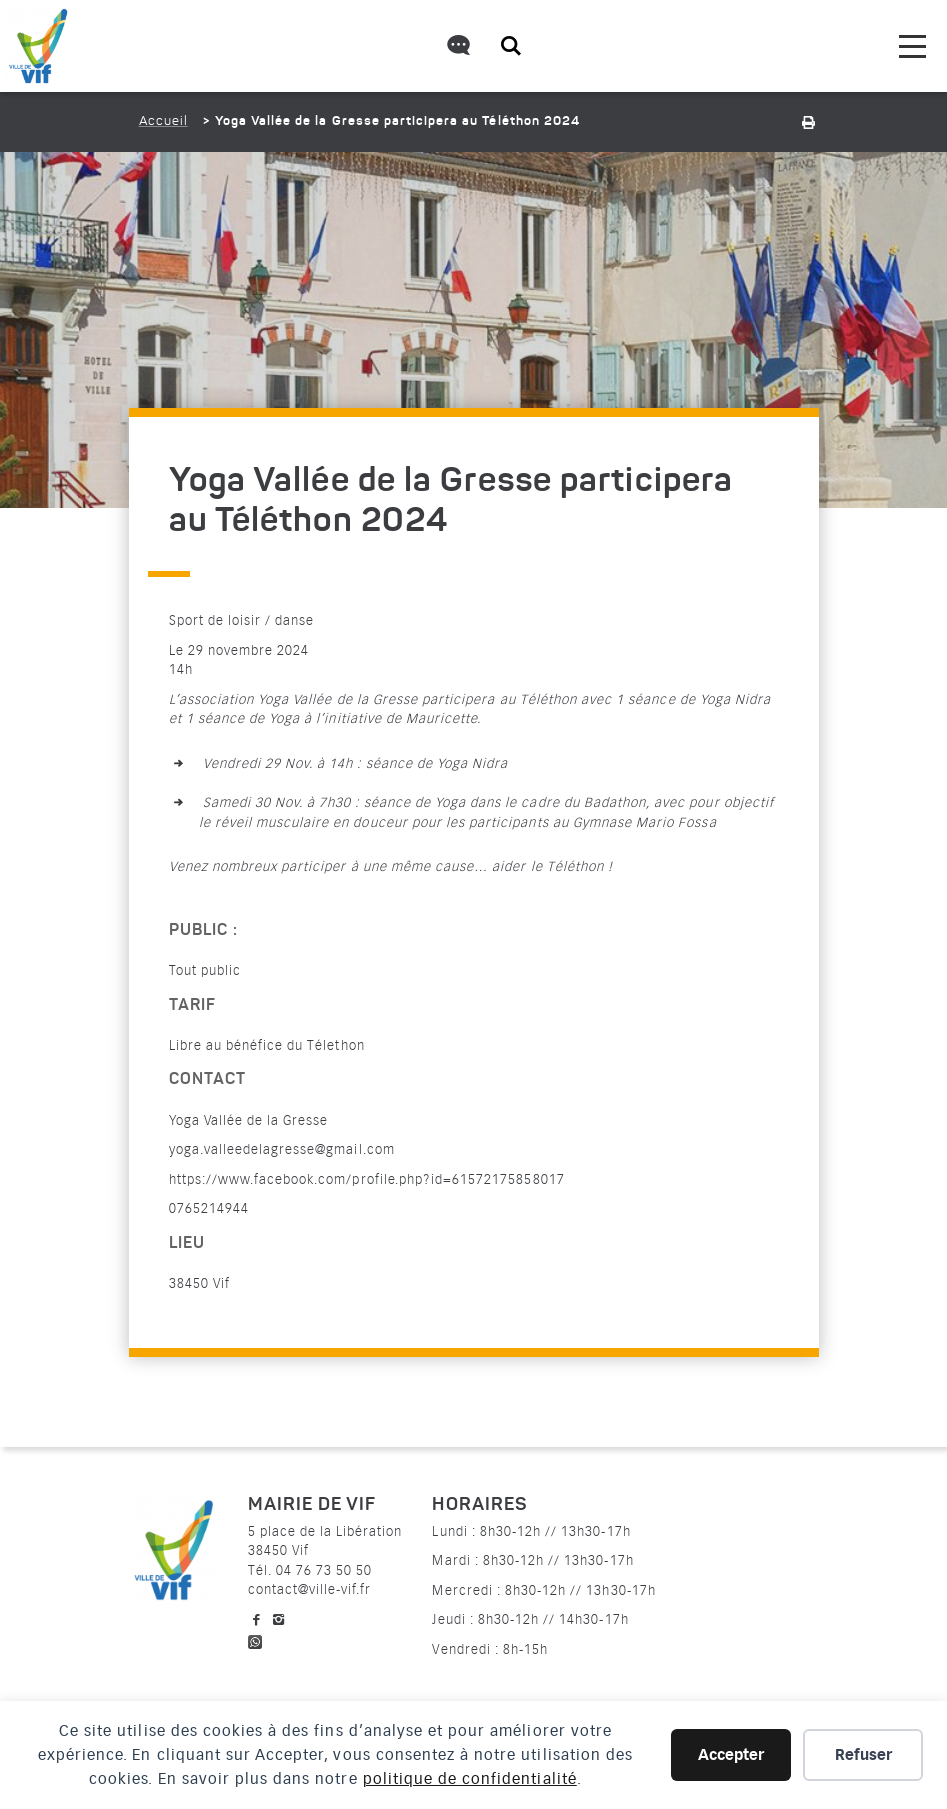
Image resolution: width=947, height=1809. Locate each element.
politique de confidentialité (470, 1779)
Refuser (863, 1755)
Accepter (731, 1755)
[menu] (912, 46)
